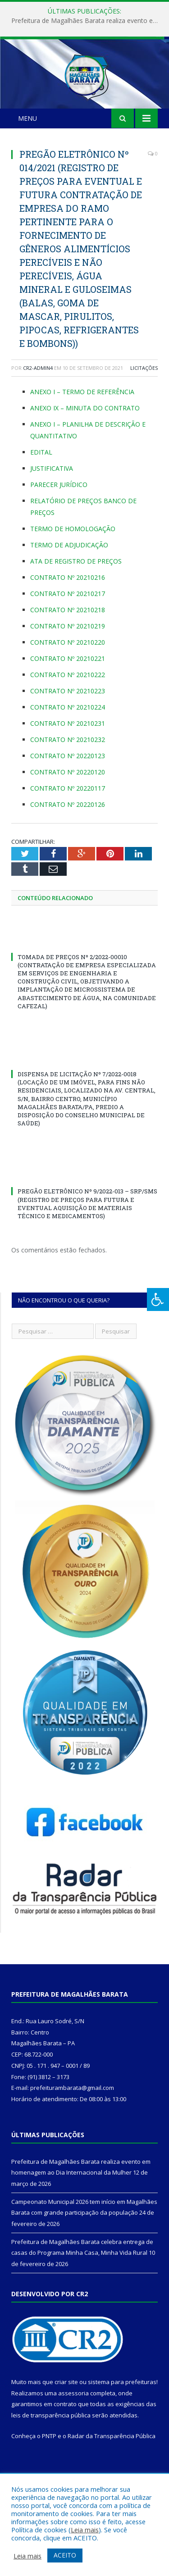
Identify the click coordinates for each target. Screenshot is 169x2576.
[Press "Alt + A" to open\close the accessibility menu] (158, 1299)
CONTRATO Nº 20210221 (67, 698)
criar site (66, 2422)
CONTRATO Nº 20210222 (67, 714)
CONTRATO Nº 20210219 (67, 666)
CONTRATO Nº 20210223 (67, 731)
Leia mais (85, 2529)
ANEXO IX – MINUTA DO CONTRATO (85, 448)
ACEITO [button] (65, 2555)
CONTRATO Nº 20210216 (67, 617)
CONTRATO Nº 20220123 (67, 796)
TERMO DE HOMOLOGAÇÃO (72, 568)
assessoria (73, 2433)
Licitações (144, 408)
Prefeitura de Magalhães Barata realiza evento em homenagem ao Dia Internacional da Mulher (86, 21)
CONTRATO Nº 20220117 (67, 828)
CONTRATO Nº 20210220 (67, 682)
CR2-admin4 (38, 408)
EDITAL (42, 492)
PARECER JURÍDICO (58, 524)
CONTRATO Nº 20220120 (67, 812)
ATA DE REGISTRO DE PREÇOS (76, 601)
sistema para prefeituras (122, 2422)
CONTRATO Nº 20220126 (67, 844)
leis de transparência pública (51, 2456)
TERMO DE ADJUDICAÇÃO (69, 585)
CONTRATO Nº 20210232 (67, 779)
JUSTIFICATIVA (51, 508)
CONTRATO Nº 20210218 (67, 650)
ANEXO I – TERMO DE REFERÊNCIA (82, 432)
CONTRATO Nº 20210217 (67, 633)
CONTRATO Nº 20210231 (67, 763)
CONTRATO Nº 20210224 (67, 747)
